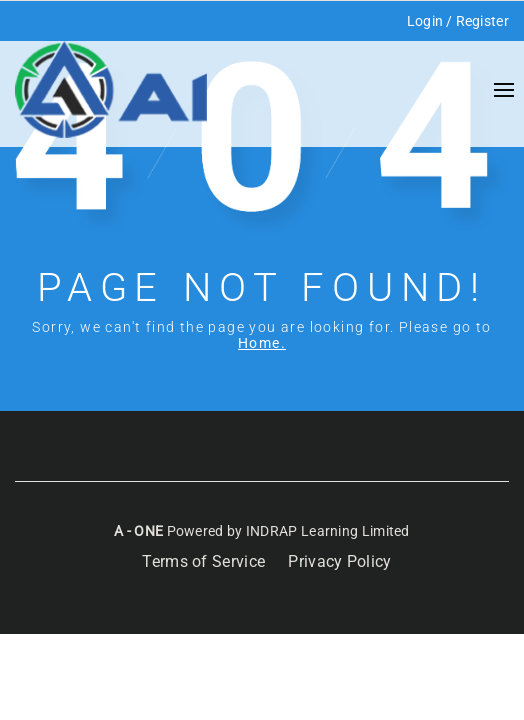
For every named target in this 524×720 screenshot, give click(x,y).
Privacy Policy (339, 561)
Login (425, 21)
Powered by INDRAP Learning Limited (286, 531)
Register (482, 21)
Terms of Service (203, 561)
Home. (262, 343)
